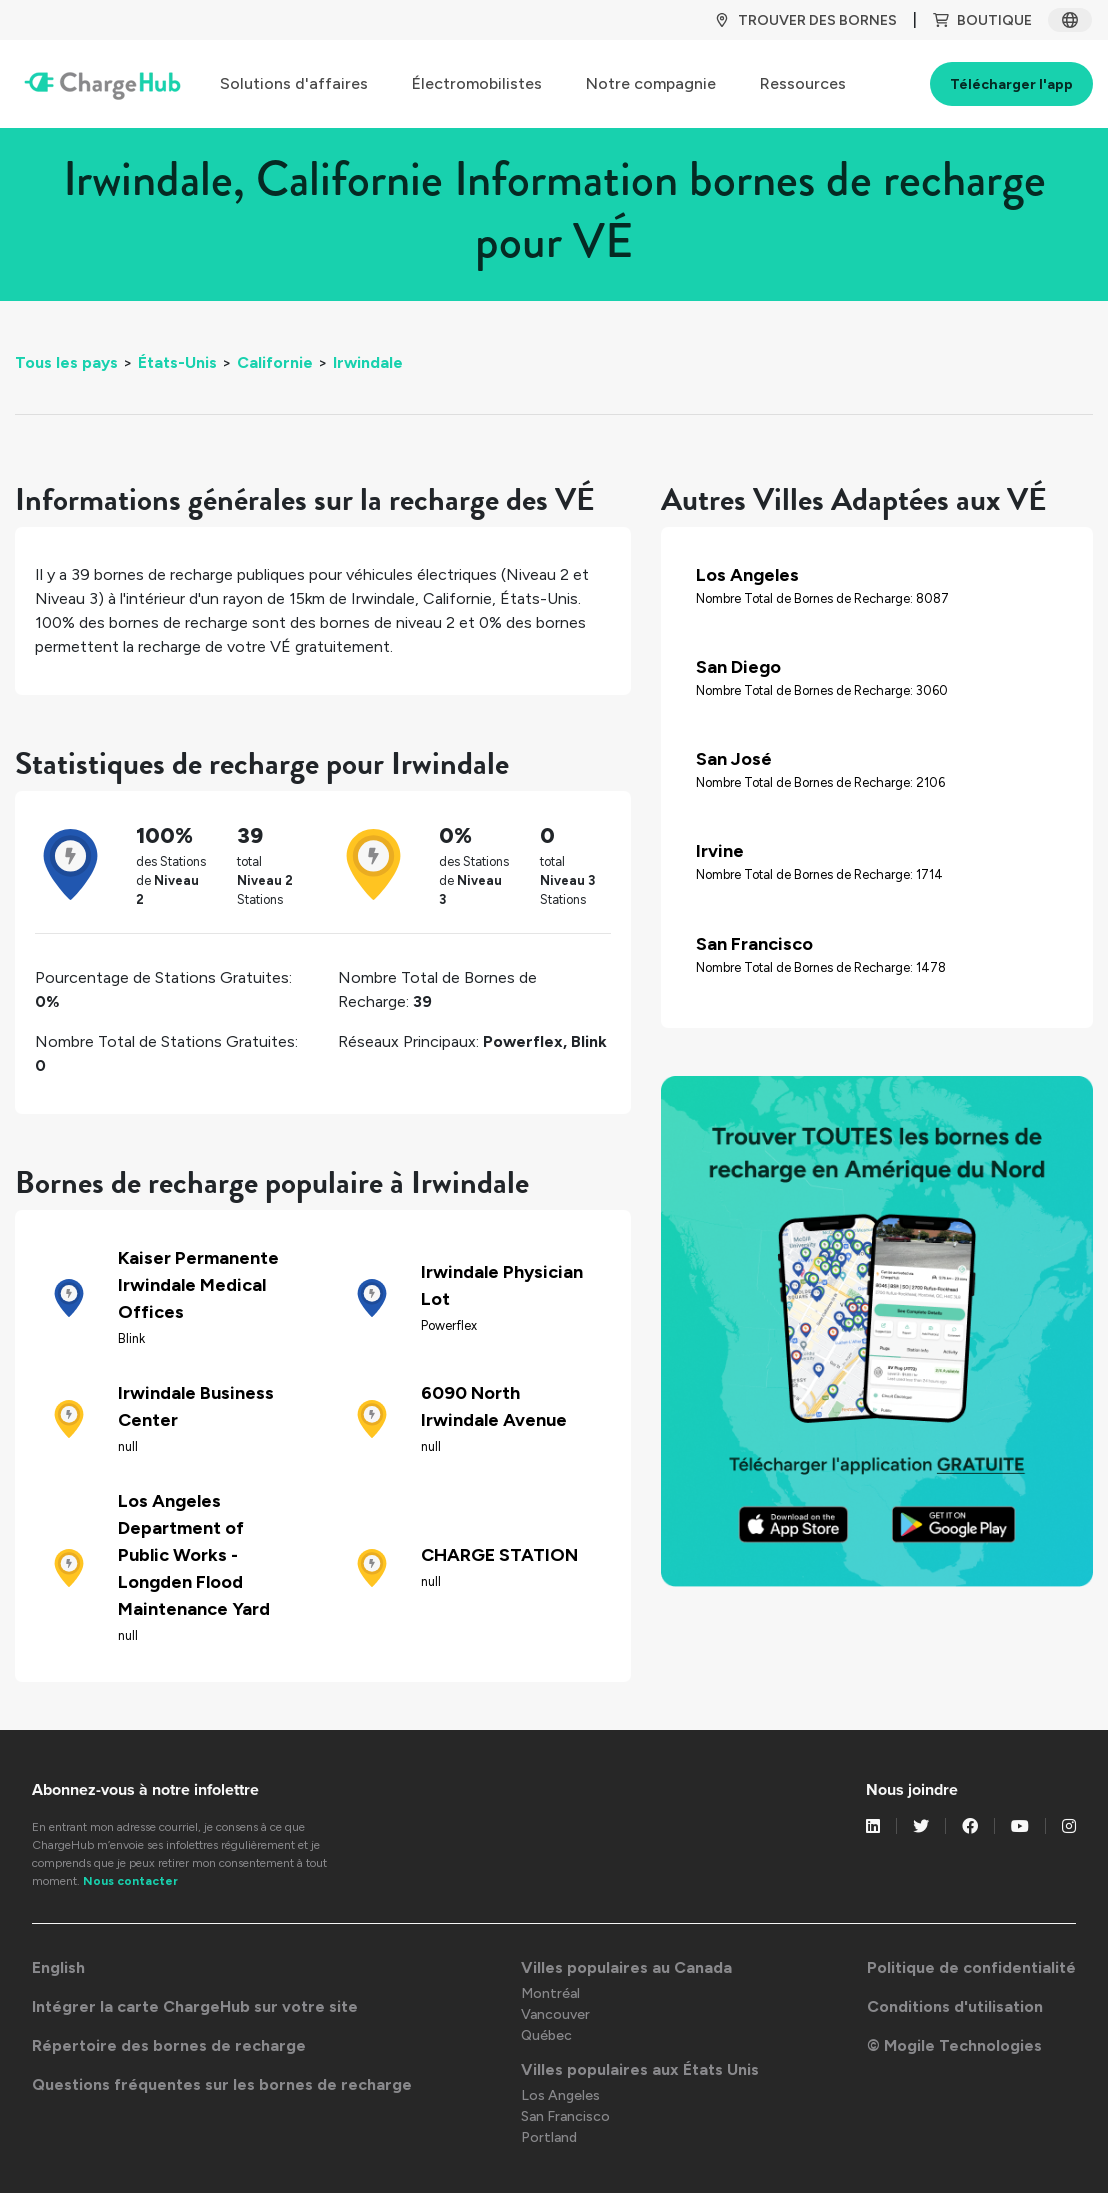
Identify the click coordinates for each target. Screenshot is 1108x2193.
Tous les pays (66, 362)
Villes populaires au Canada (626, 1967)
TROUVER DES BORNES (805, 20)
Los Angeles (560, 2095)
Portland (549, 2137)
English (58, 1967)
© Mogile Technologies (954, 2045)
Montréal (550, 1993)
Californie (275, 362)
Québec (546, 2035)
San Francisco (565, 2116)
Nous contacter (130, 1881)
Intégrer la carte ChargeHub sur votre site (195, 2006)
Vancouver (555, 2014)
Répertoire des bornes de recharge (169, 2045)
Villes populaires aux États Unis (640, 2069)
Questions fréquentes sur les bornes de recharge (222, 2084)
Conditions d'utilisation (955, 2006)
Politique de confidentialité (971, 1967)
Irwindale (368, 362)
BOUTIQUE (982, 20)
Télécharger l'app (1011, 84)
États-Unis (177, 362)
